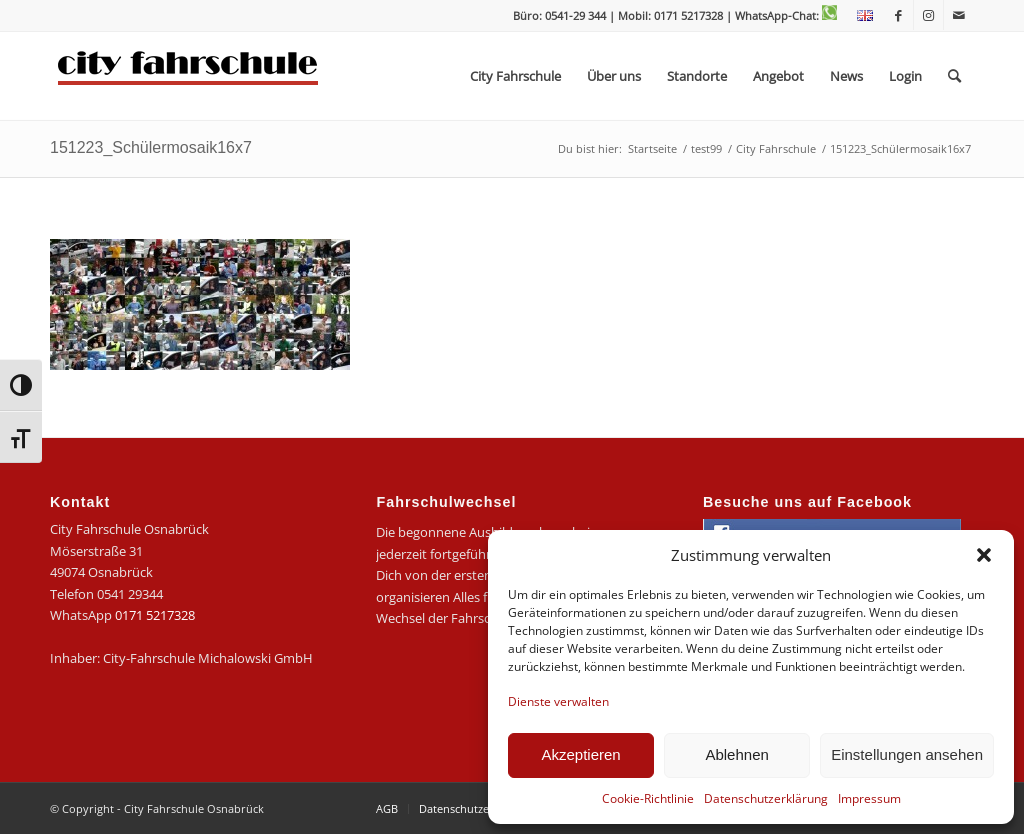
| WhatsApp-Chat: (781, 15)
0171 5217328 (155, 615)
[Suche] (954, 76)
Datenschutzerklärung (766, 798)
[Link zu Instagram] (928, 15)
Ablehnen (736, 754)
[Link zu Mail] (959, 15)
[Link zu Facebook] (898, 15)
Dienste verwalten (558, 701)
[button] (984, 555)
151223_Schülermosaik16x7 (151, 147)
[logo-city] (188, 76)
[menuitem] (860, 16)
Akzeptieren (580, 754)
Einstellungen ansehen (907, 754)
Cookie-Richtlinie (648, 798)
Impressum (869, 798)
